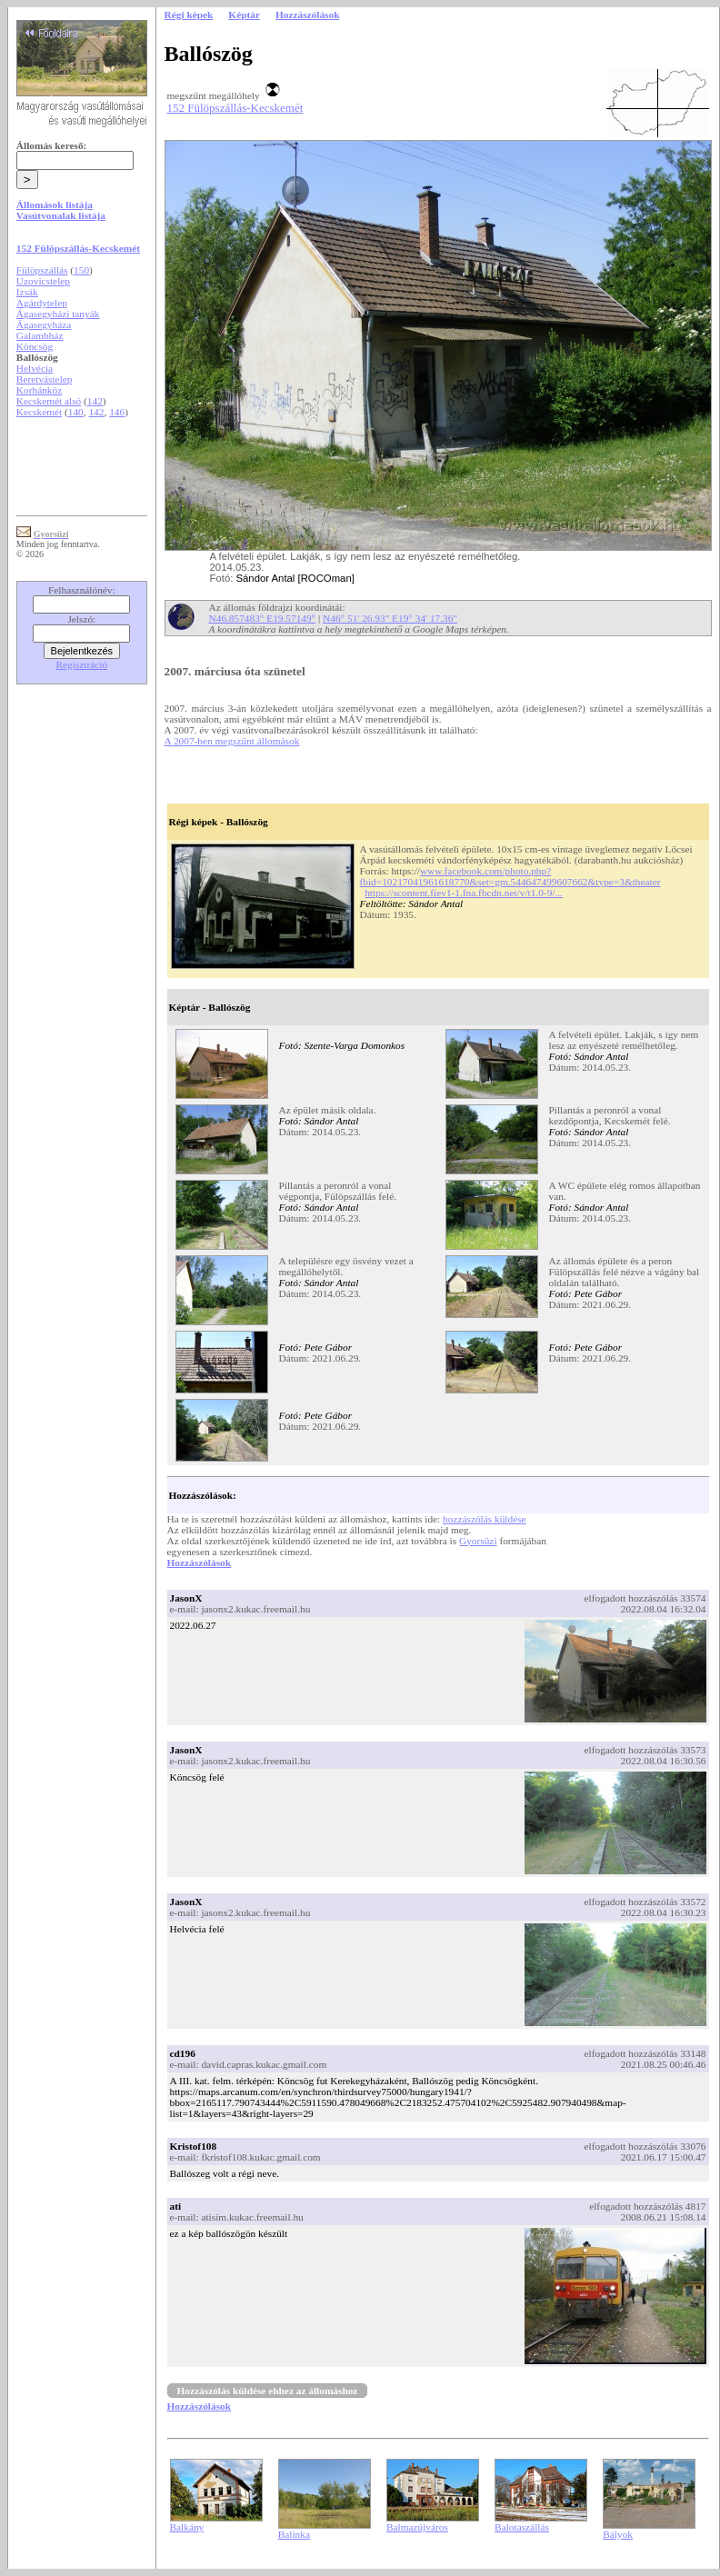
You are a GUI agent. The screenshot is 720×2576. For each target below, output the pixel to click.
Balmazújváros (417, 2526)
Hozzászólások (199, 1562)
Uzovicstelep (43, 280)
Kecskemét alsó (48, 400)
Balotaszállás (522, 2526)
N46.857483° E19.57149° (262, 618)
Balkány (187, 2526)
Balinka (294, 2534)
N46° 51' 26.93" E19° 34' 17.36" (390, 618)
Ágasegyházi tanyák (58, 313)
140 (76, 411)
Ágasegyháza (43, 324)
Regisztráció (82, 664)
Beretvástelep (44, 379)
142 (95, 400)
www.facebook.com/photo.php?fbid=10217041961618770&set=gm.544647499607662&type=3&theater (510, 876)
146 (117, 411)
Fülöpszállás (42, 270)
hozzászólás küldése (484, 1518)
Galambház (40, 335)
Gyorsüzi (478, 1540)
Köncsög (34, 346)
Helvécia (34, 368)
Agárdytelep (41, 302)
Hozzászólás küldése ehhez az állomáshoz (267, 2390)
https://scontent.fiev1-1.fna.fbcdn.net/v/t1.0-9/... (464, 892)
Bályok (618, 2534)
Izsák (27, 291)
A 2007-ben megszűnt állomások (232, 740)
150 (81, 270)
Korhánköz (39, 389)
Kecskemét (39, 411)
